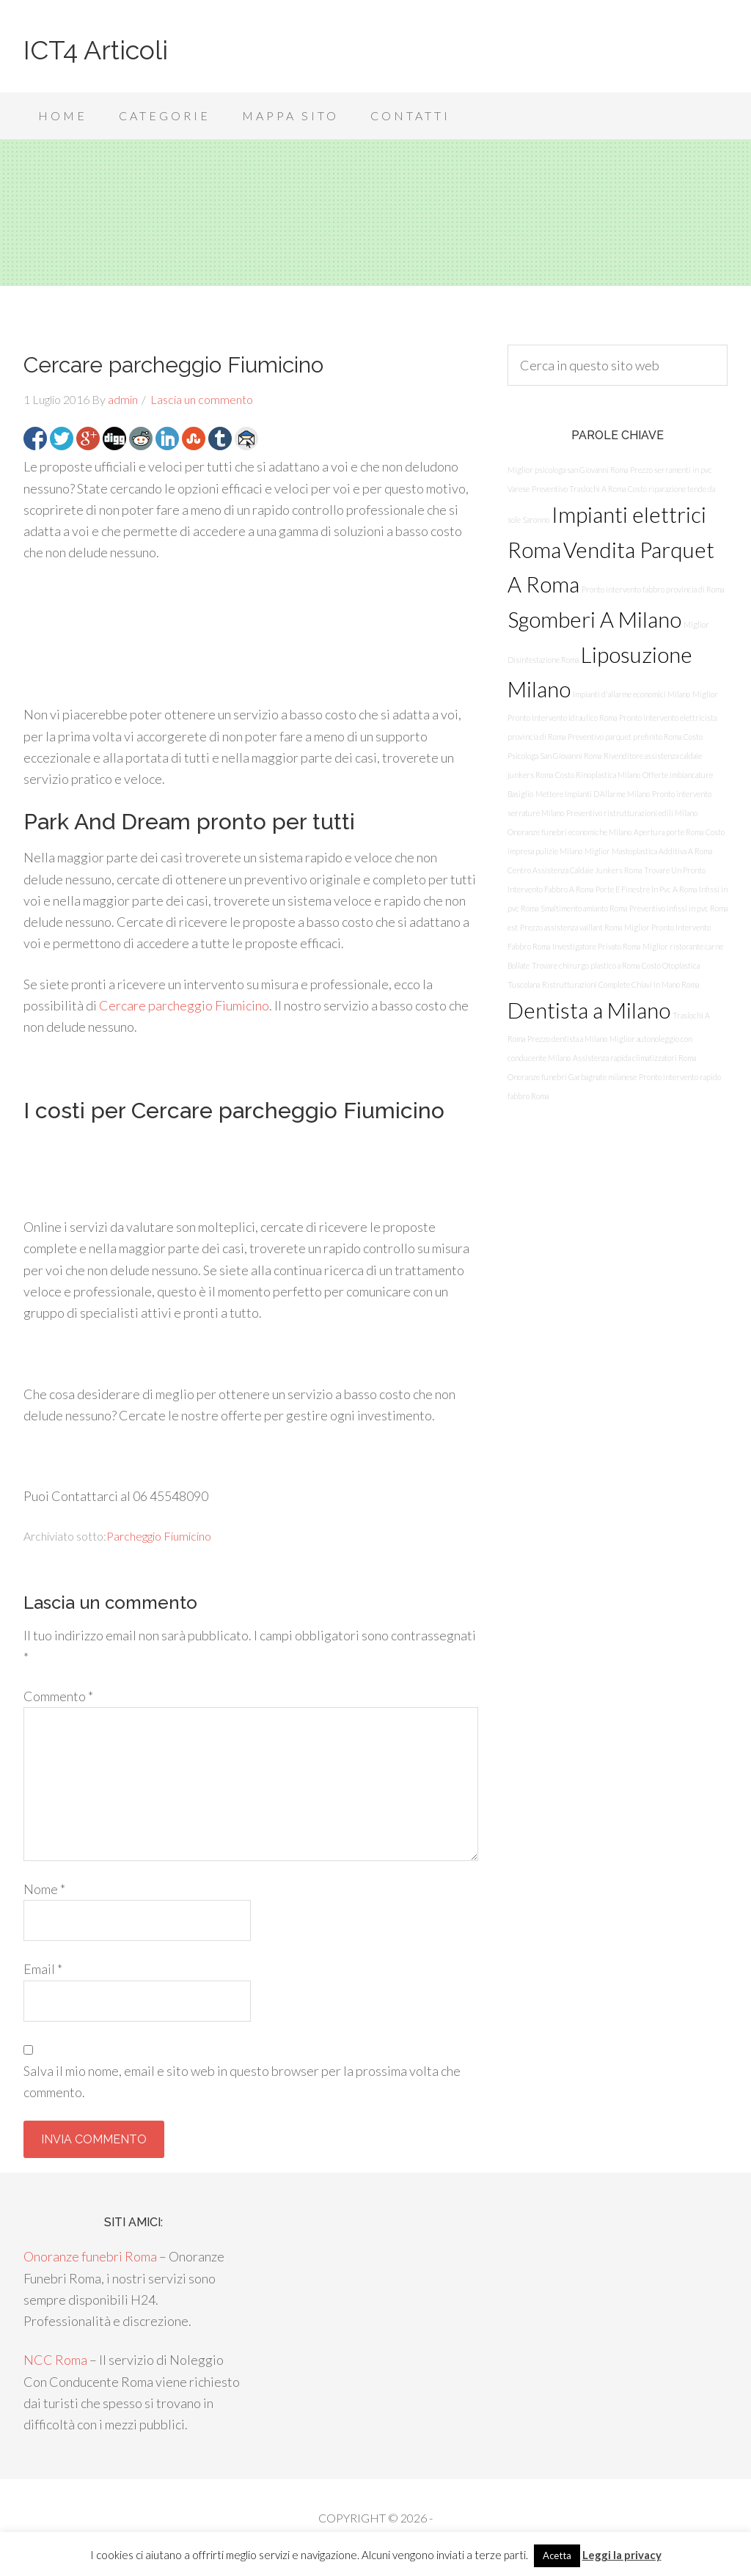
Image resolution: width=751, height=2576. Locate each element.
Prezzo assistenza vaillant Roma (571, 927)
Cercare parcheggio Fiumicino (184, 1005)
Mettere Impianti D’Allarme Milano (592, 794)
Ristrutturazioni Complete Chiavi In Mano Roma (620, 984)
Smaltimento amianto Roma (584, 908)
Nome (44, 1889)
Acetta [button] (557, 2555)
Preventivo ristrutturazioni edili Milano (631, 813)
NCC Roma (55, 2360)
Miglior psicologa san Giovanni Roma (568, 469)
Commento (58, 1696)
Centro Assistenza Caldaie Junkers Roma (575, 870)
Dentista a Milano (589, 1010)
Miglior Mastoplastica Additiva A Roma (648, 851)
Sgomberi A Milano (594, 619)
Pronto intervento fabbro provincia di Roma (653, 589)
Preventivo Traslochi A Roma (579, 488)
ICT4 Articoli (95, 49)
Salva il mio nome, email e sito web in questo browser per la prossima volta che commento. (242, 2081)
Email (42, 1969)
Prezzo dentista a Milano (567, 1038)
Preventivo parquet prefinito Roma (624, 736)
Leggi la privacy (622, 2554)
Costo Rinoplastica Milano (597, 774)
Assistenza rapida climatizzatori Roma (634, 1058)
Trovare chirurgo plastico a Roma (586, 965)
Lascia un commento (201, 399)
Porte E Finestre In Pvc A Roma (646, 889)
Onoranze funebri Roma (90, 2256)
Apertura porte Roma (668, 832)
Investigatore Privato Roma (596, 946)
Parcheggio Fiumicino (158, 1536)
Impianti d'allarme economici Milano (631, 694)
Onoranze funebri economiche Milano (569, 832)
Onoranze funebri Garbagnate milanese (572, 1077)
